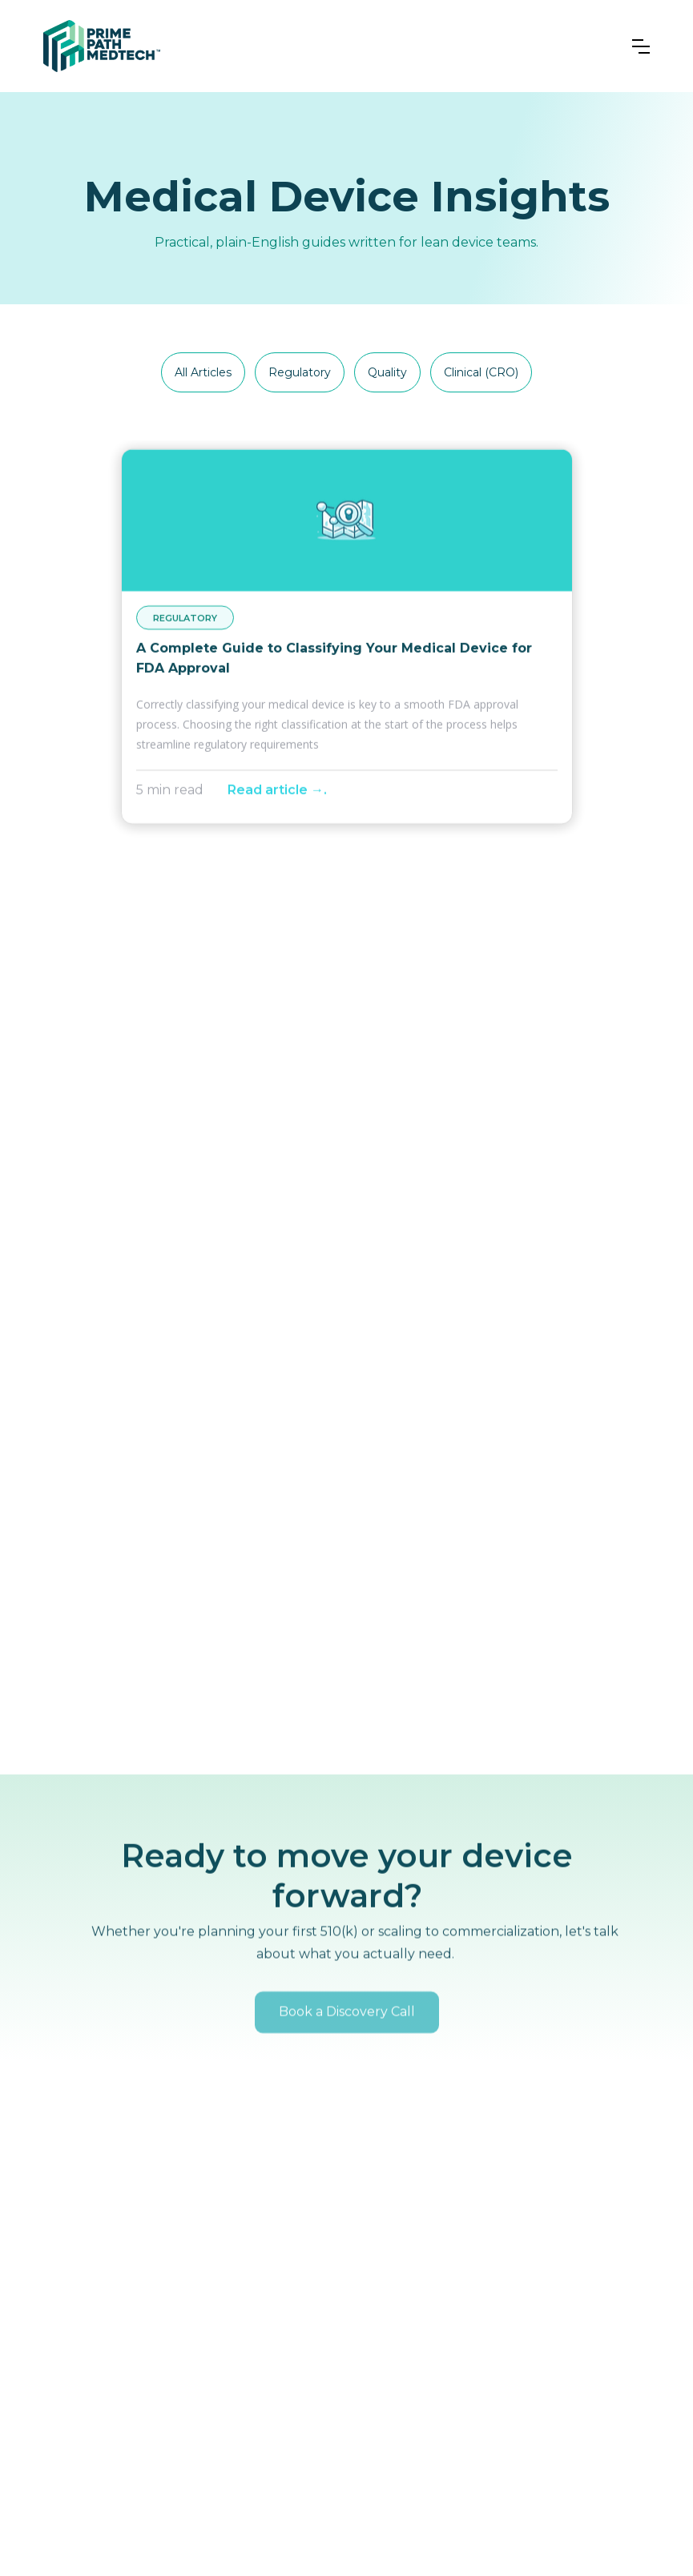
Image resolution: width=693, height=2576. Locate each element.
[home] (101, 46)
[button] (641, 46)
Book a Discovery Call (347, 2038)
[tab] (203, 373)
